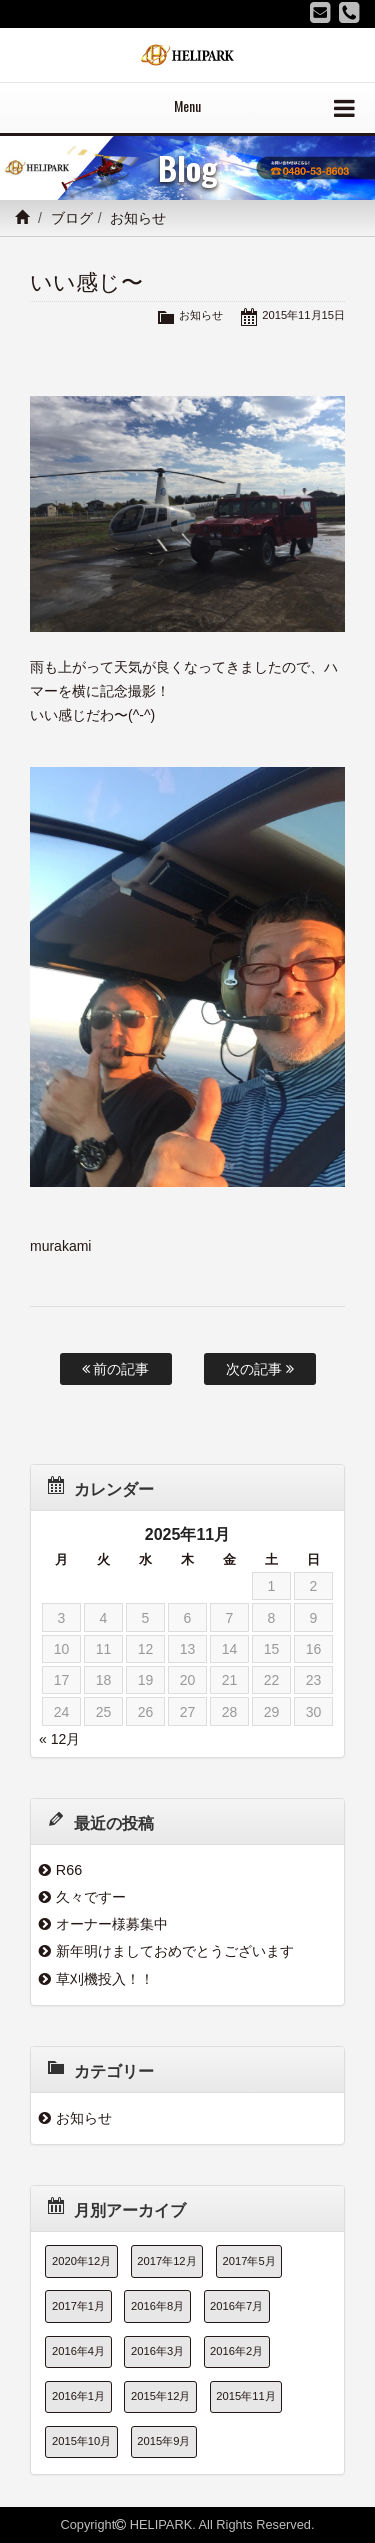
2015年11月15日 (303, 315)
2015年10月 (81, 2441)
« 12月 (59, 1739)
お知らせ (138, 218)
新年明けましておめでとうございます (175, 1951)
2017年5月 (249, 2261)
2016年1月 (78, 2396)
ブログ (72, 218)
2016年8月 (157, 2306)
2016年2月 (236, 2351)
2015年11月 (245, 2396)
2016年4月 (78, 2351)
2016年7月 (236, 2306)
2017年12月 (166, 2261)
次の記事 (260, 1369)
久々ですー (91, 1897)
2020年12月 (81, 2261)
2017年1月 (78, 2306)
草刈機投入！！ (105, 1979)
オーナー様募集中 (112, 1924)
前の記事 (116, 1369)
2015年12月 (160, 2396)
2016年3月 (157, 2351)
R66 (69, 1870)
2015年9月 (163, 2441)
